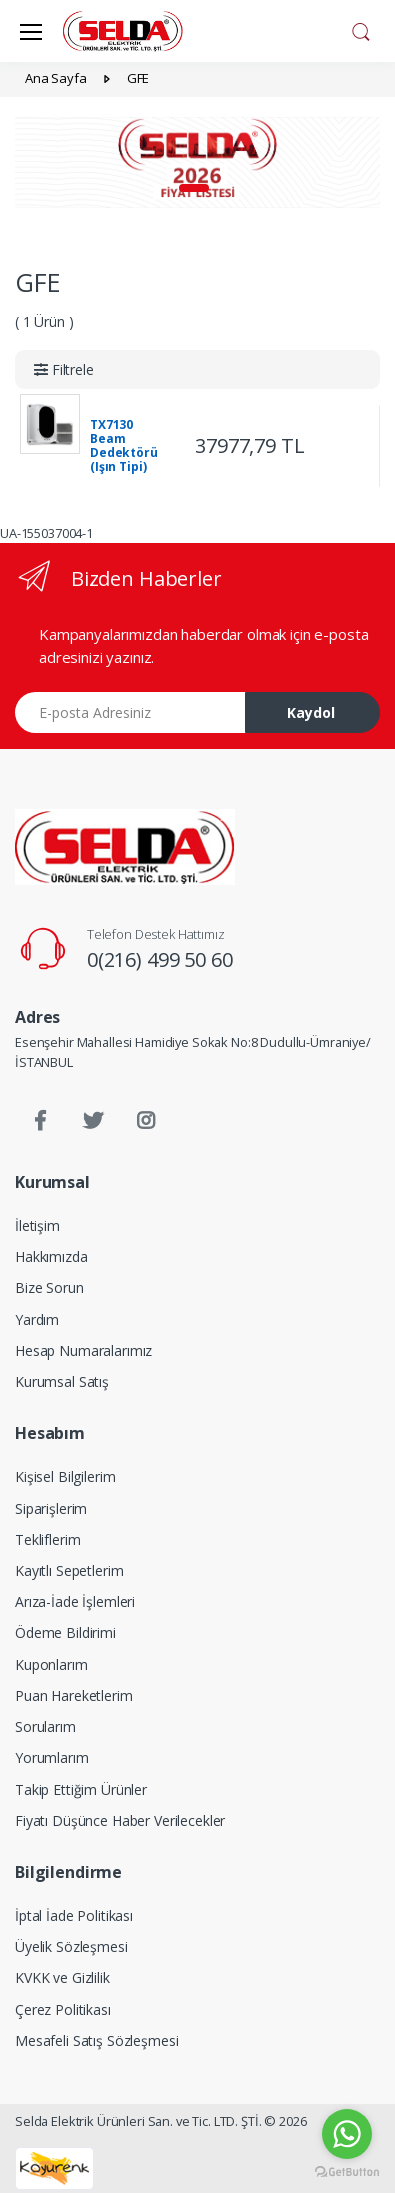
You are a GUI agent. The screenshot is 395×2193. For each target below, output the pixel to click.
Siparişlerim (51, 1508)
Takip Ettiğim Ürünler (81, 1789)
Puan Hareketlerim (74, 1695)
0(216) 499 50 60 (160, 959)
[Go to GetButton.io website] (347, 2172)
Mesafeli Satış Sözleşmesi (96, 2040)
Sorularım (45, 1726)
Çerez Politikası (63, 2009)
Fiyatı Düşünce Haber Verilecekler (120, 1820)
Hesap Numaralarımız (83, 1350)
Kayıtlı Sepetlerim (69, 1570)
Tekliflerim (47, 1539)
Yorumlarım (52, 1757)
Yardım (37, 1319)
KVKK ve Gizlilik (62, 1977)
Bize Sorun (49, 1287)
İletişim (37, 1225)
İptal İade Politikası (74, 1915)
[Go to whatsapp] (347, 2134)
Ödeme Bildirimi (65, 1632)
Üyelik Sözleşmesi (71, 1946)
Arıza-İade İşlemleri (75, 1601)
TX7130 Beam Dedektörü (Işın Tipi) (124, 446)
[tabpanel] (197, 162)
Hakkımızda (51, 1256)
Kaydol (311, 712)
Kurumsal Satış (62, 1381)
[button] (361, 29)
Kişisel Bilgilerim (65, 1476)
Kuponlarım (51, 1664)
